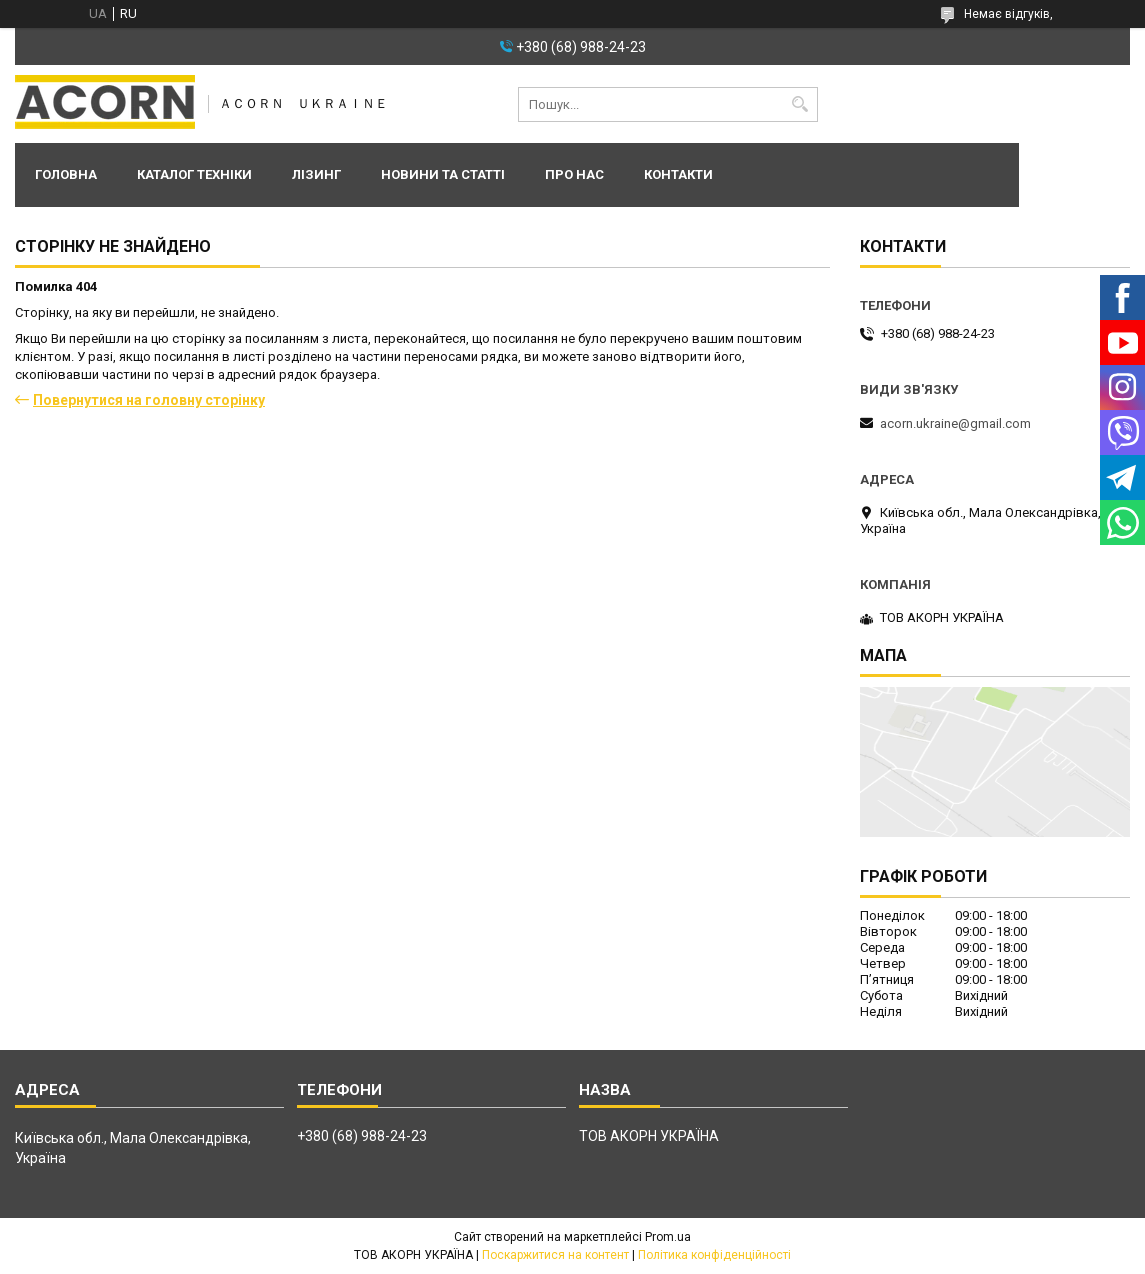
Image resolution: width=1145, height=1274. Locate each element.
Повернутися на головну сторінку (149, 400)
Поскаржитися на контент (555, 1255)
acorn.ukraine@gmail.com (955, 423)
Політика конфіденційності (714, 1255)
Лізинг (316, 174)
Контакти (678, 174)
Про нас (574, 174)
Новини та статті (443, 174)
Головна (66, 174)
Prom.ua (668, 1237)
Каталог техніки (194, 174)
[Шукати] (800, 104)
